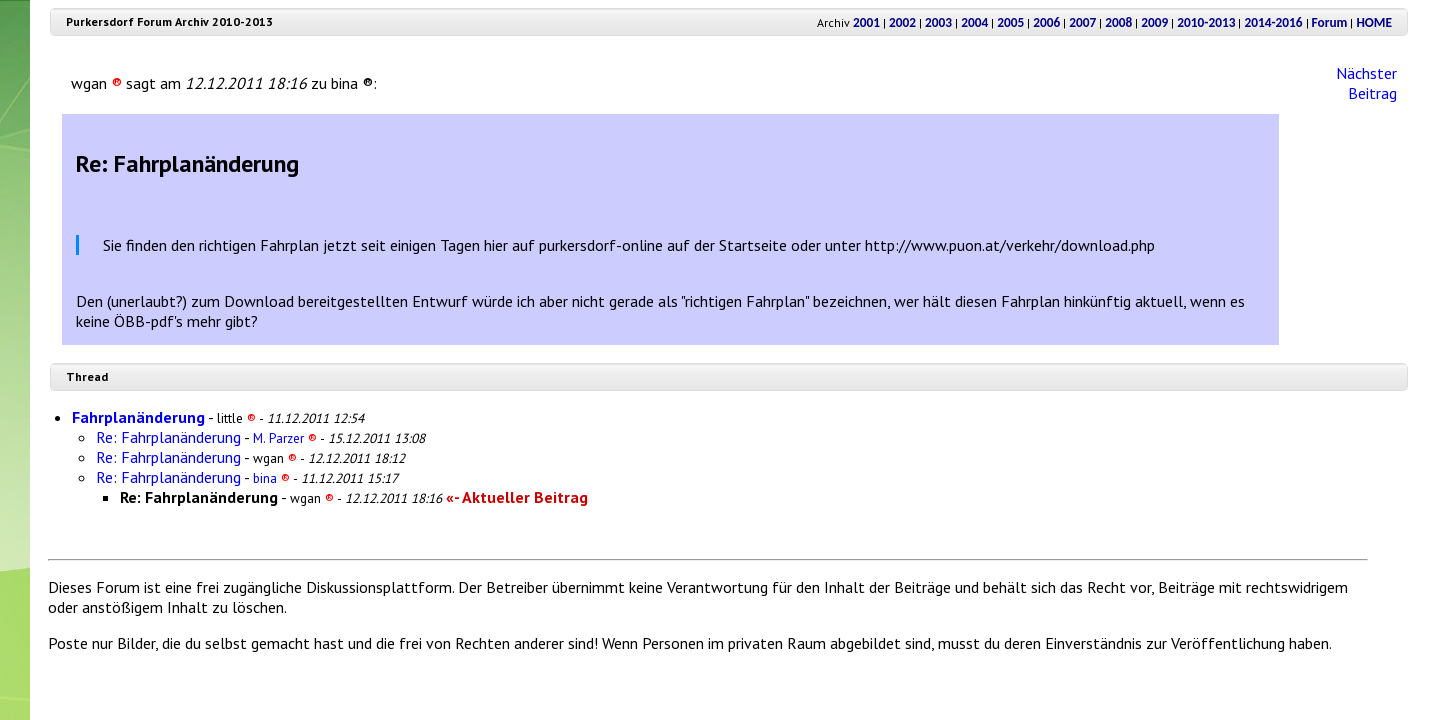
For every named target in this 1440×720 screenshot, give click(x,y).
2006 (1046, 22)
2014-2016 (1273, 22)
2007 (1082, 22)
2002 (902, 22)
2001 (866, 22)
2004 (974, 22)
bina (271, 478)
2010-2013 (1206, 22)
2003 (938, 22)
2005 (1010, 22)
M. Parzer (285, 438)
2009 (1154, 22)
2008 (1118, 22)
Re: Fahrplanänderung (168, 437)
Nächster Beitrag (1366, 83)
